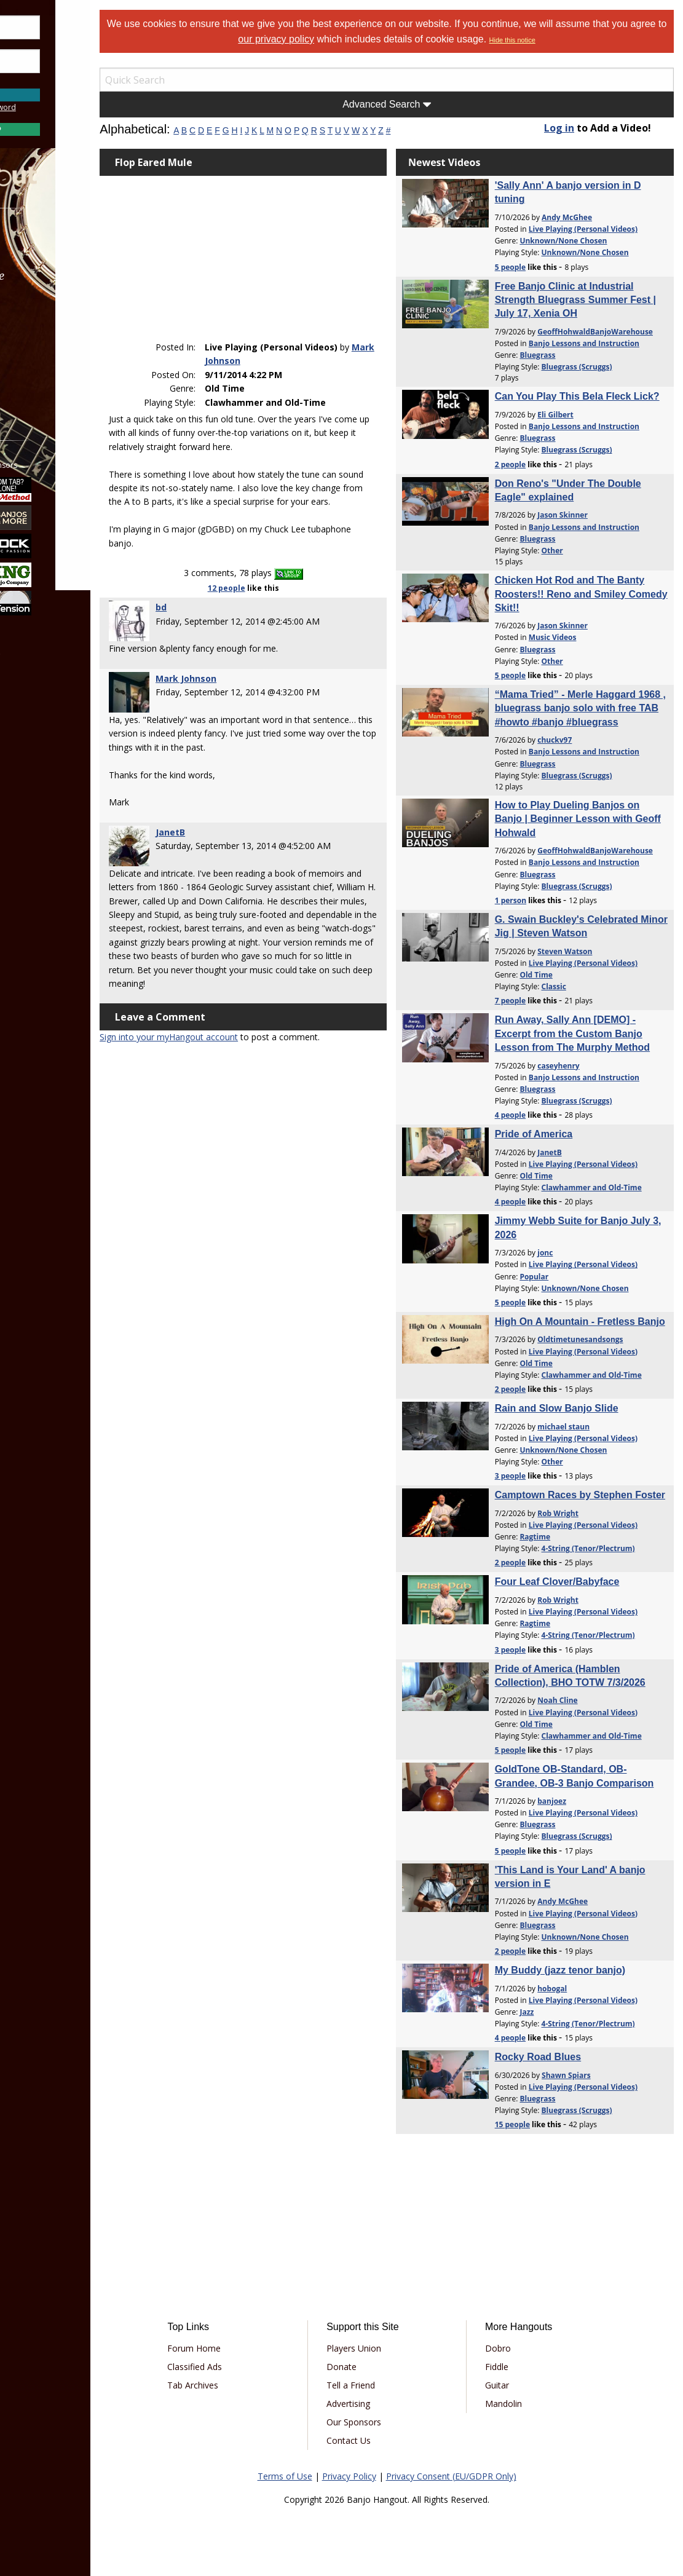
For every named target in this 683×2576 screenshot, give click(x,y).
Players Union (384, 2348)
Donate (372, 2367)
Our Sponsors (384, 2422)
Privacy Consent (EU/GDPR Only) (475, 2476)
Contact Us (379, 2440)
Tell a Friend (381, 2385)
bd (209, 608)
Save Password (46, 79)
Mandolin (520, 2403)
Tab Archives (237, 2385)
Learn (40, 308)
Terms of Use (309, 2476)
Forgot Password (69, 107)
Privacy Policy (373, 2476)
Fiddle (514, 2367)
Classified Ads (238, 2367)
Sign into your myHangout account (217, 1051)
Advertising (379, 2403)
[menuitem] (69, 243)
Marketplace (57, 276)
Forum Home (238, 2348)
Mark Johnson (275, 348)
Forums (45, 243)
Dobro (515, 2348)
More (39, 374)
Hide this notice (565, 40)
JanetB (218, 832)
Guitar (514, 2385)
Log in (571, 128)
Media (42, 341)
